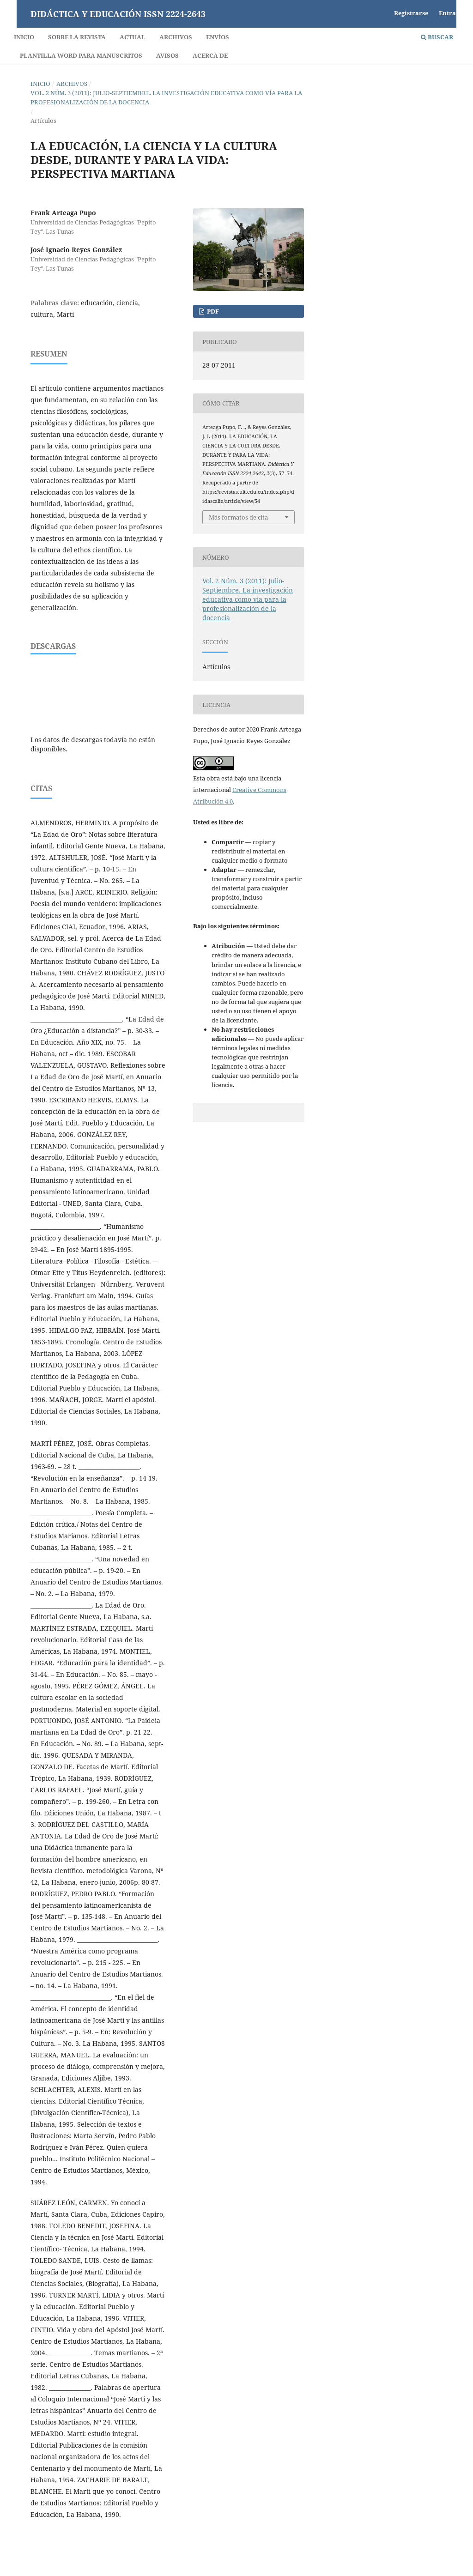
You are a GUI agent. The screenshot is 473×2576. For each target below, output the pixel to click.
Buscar (437, 37)
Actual (133, 37)
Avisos (167, 55)
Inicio (24, 37)
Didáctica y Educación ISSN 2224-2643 (118, 13)
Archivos (175, 37)
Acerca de (210, 55)
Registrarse (411, 13)
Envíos (217, 37)
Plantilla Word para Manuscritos (81, 55)
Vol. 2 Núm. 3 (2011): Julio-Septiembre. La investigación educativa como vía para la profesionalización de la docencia (166, 97)
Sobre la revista (77, 37)
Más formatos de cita (238, 517)
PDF (212, 311)
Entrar (449, 13)
